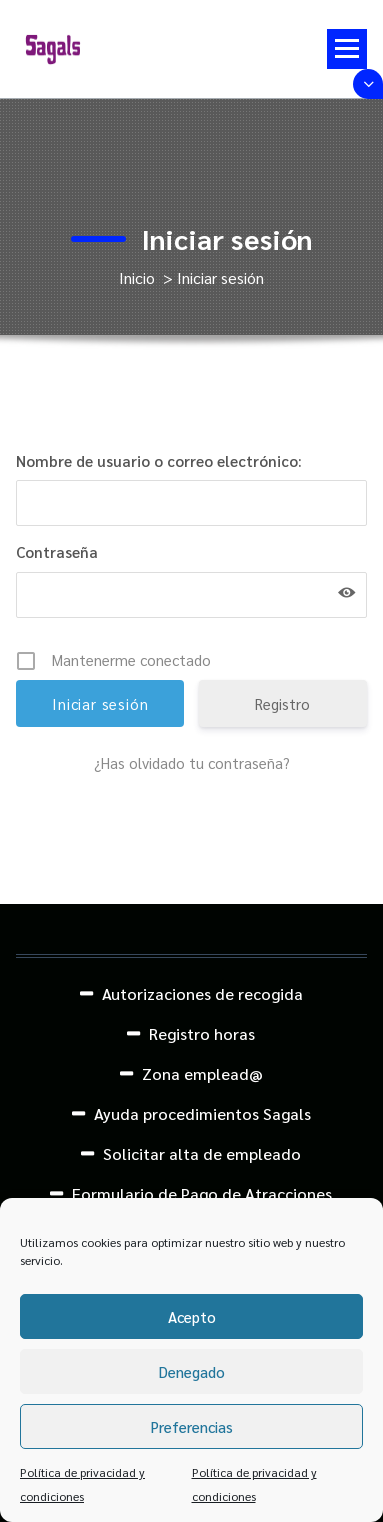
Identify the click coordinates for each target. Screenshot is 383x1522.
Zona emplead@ (202, 1073)
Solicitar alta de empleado (202, 1153)
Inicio (137, 277)
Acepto (192, 1316)
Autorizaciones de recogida (202, 993)
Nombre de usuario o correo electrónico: (159, 460)
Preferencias (192, 1426)
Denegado (192, 1371)
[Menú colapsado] (347, 49)
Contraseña (57, 551)
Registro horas (202, 1033)
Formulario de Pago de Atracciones (202, 1193)
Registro (282, 703)
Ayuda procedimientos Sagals (202, 1113)
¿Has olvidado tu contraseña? (192, 762)
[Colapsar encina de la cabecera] (368, 84)
